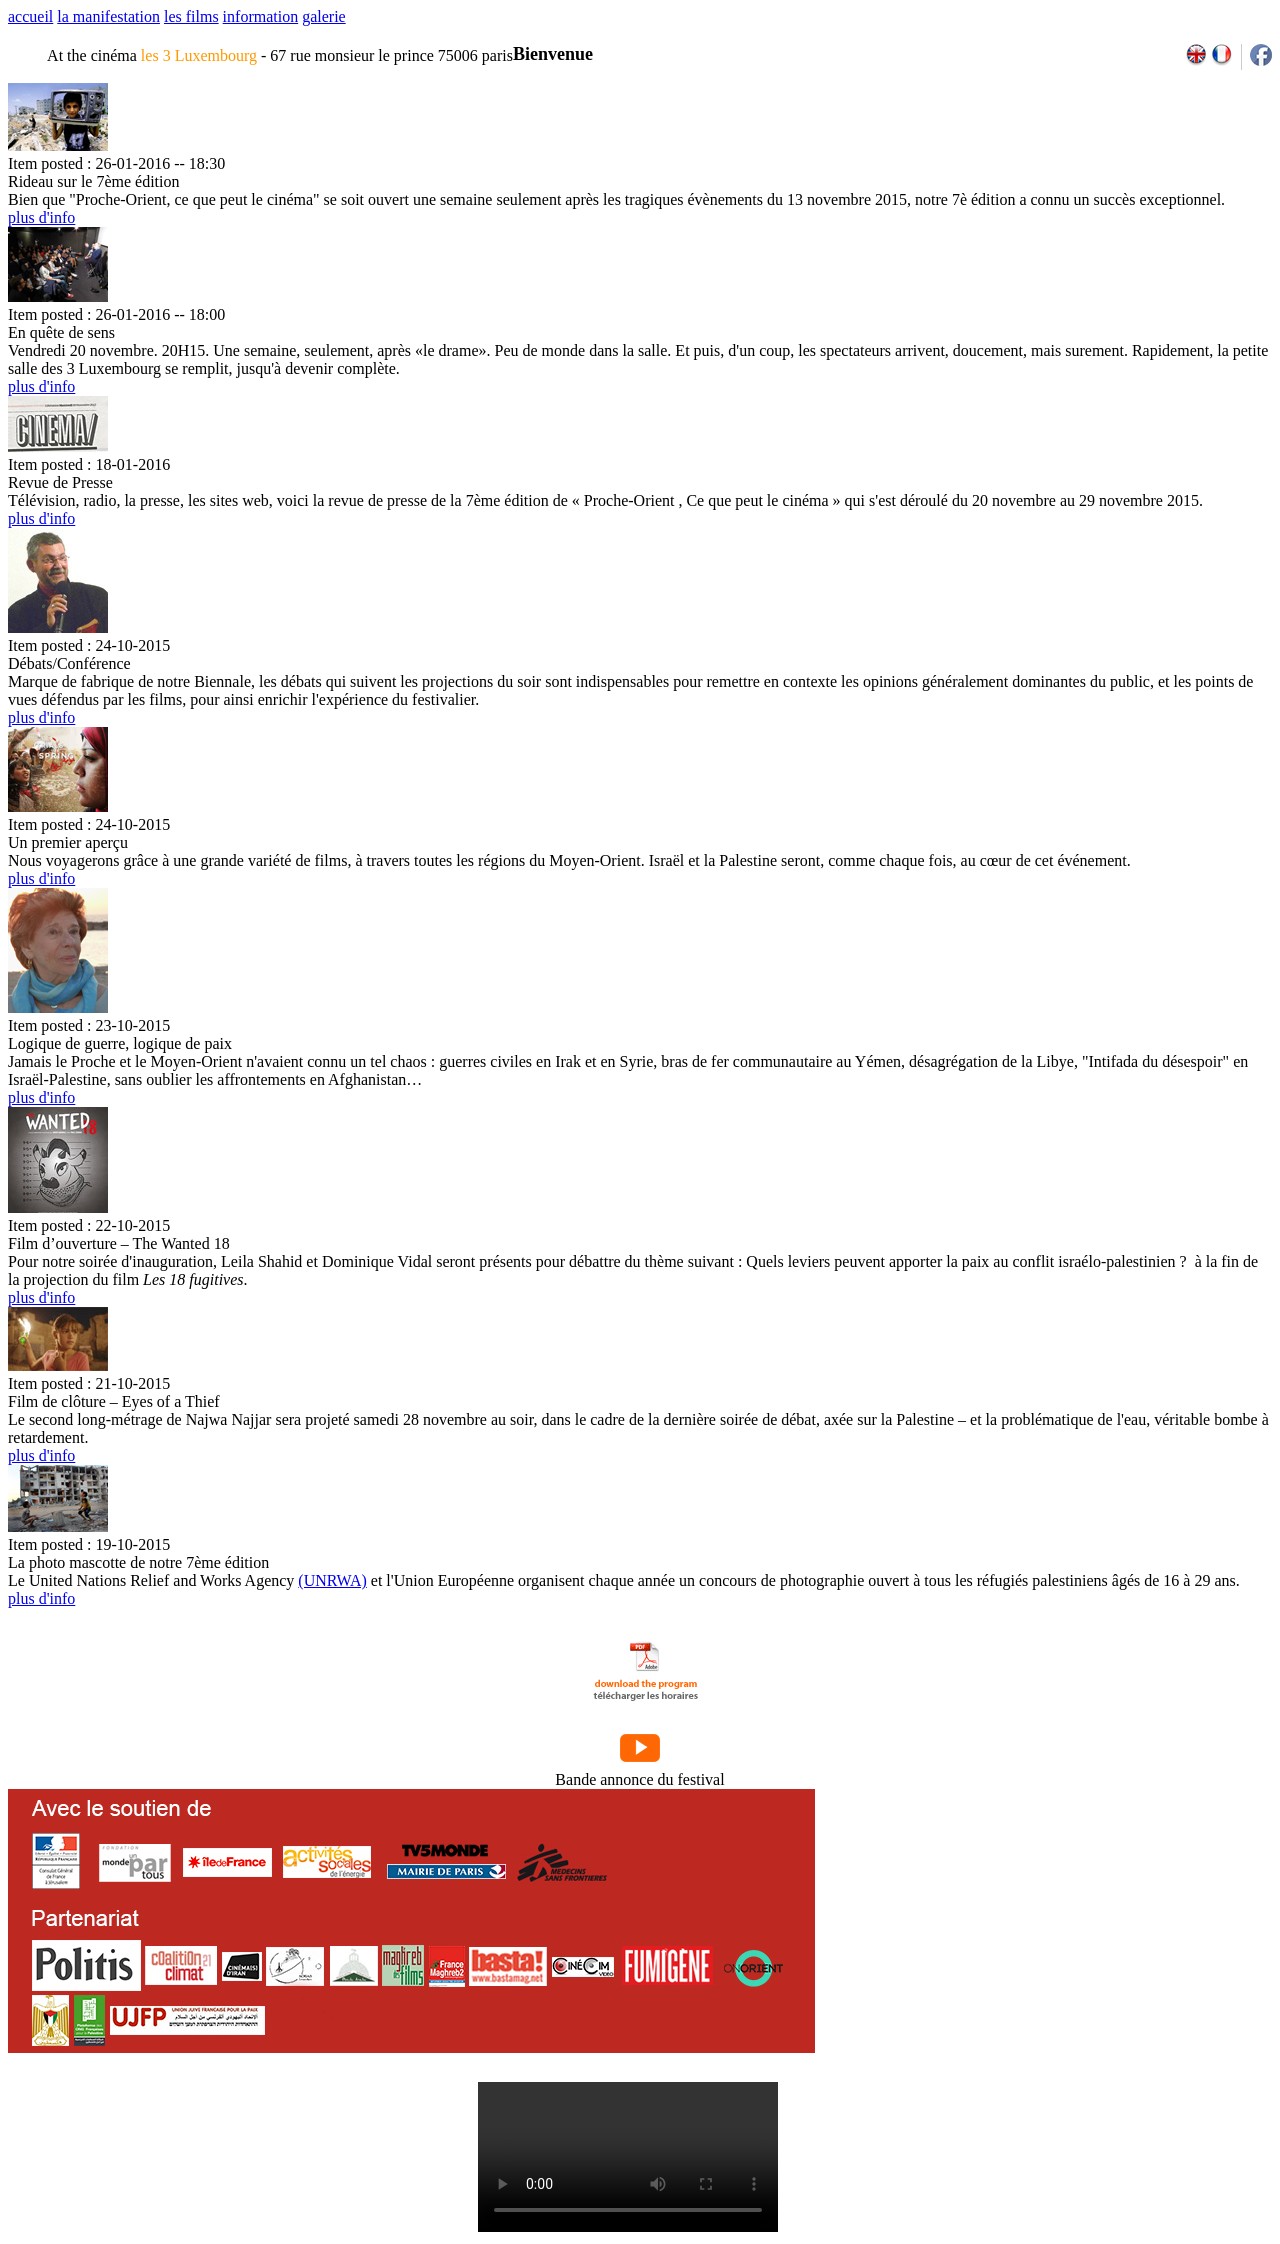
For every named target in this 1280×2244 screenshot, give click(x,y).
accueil (30, 16)
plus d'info (41, 217)
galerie (324, 16)
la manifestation (108, 16)
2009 (1039, 2120)
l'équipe (368, 2120)
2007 (995, 2120)
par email (172, 2120)
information (261, 16)
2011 (1082, 2120)
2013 (1126, 2120)
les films (191, 16)
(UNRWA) (332, 1580)
